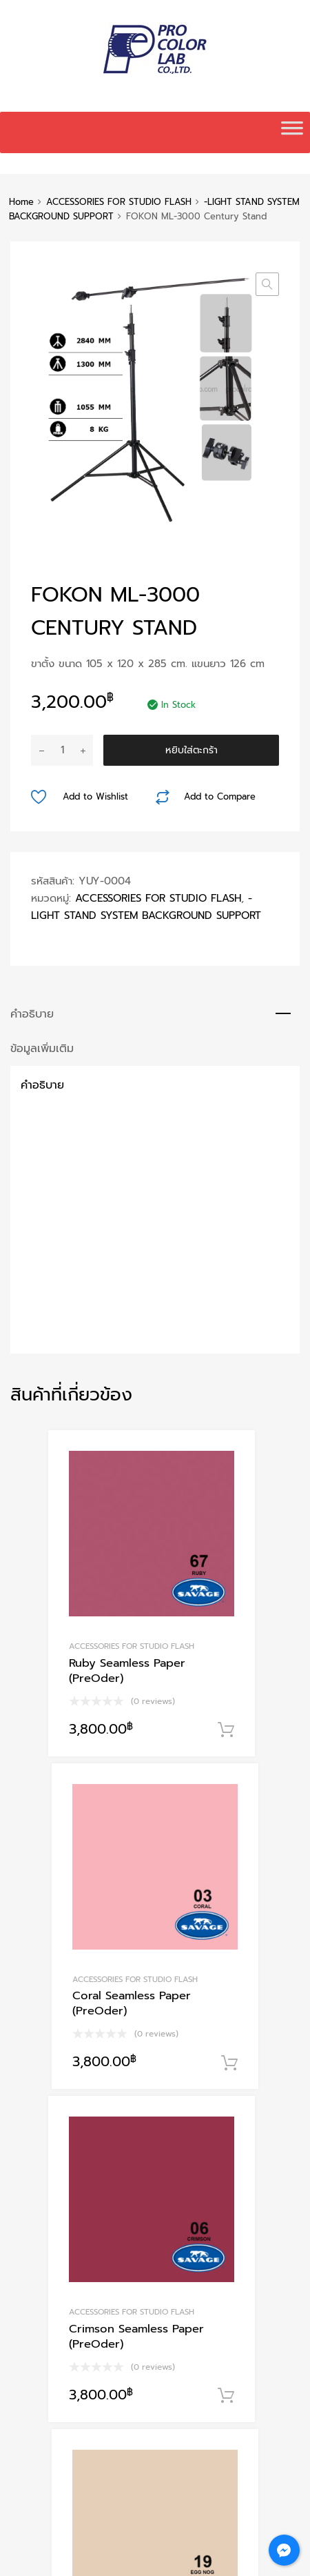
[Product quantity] (62, 750)
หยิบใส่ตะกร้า (191, 750)
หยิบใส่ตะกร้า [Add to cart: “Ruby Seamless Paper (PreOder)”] (226, 1730)
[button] (267, 284)
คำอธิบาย (32, 1013)
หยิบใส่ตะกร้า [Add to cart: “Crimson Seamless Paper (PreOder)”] (226, 2396)
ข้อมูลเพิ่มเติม (42, 1048)
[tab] (155, 1014)
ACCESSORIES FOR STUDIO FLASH (119, 201)
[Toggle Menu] (292, 132)
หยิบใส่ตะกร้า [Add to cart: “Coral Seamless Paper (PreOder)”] (229, 2063)
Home (21, 201)
